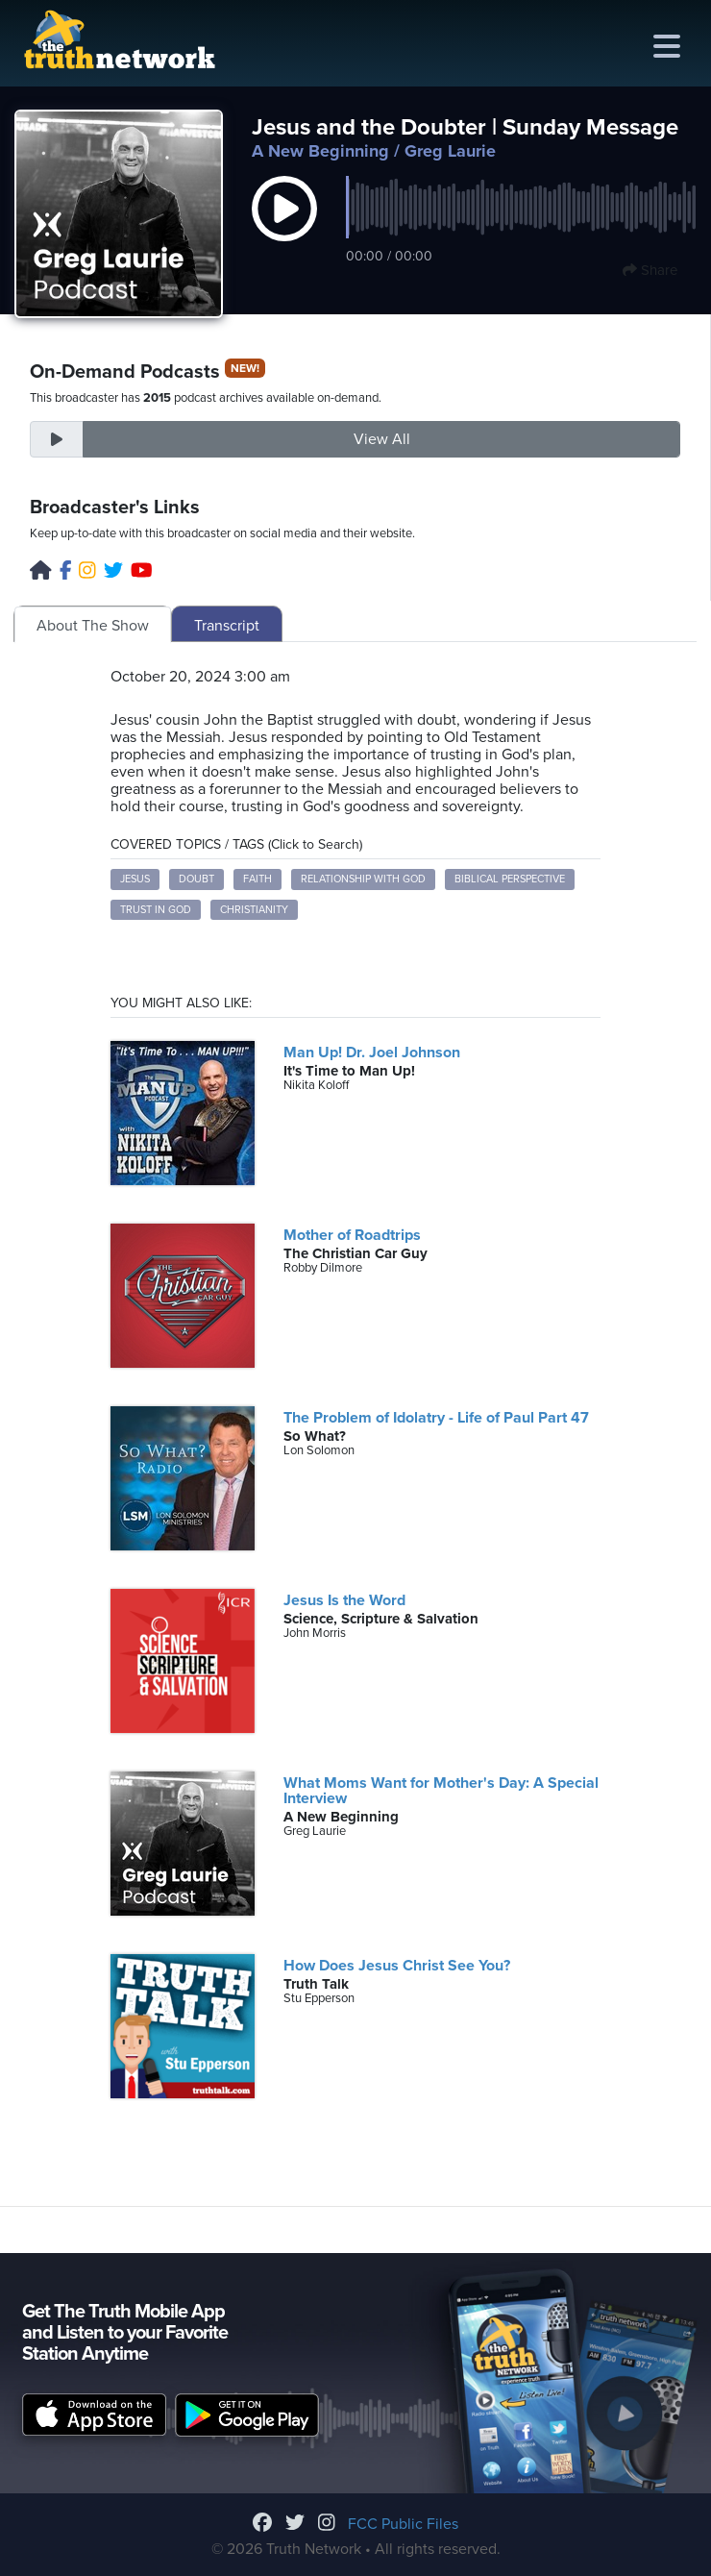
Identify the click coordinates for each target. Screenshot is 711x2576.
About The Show (93, 625)
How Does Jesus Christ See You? (396, 1965)
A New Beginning (320, 150)
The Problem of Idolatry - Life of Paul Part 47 (436, 1417)
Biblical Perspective (509, 879)
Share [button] (650, 270)
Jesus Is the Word (344, 1600)
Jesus (135, 879)
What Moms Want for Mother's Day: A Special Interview (441, 1790)
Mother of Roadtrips (352, 1235)
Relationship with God (363, 879)
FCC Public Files (403, 2524)
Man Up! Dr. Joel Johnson (371, 1052)
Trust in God (155, 910)
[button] (284, 228)
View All (382, 439)
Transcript (226, 625)
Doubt (196, 879)
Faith (257, 879)
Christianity (254, 910)
